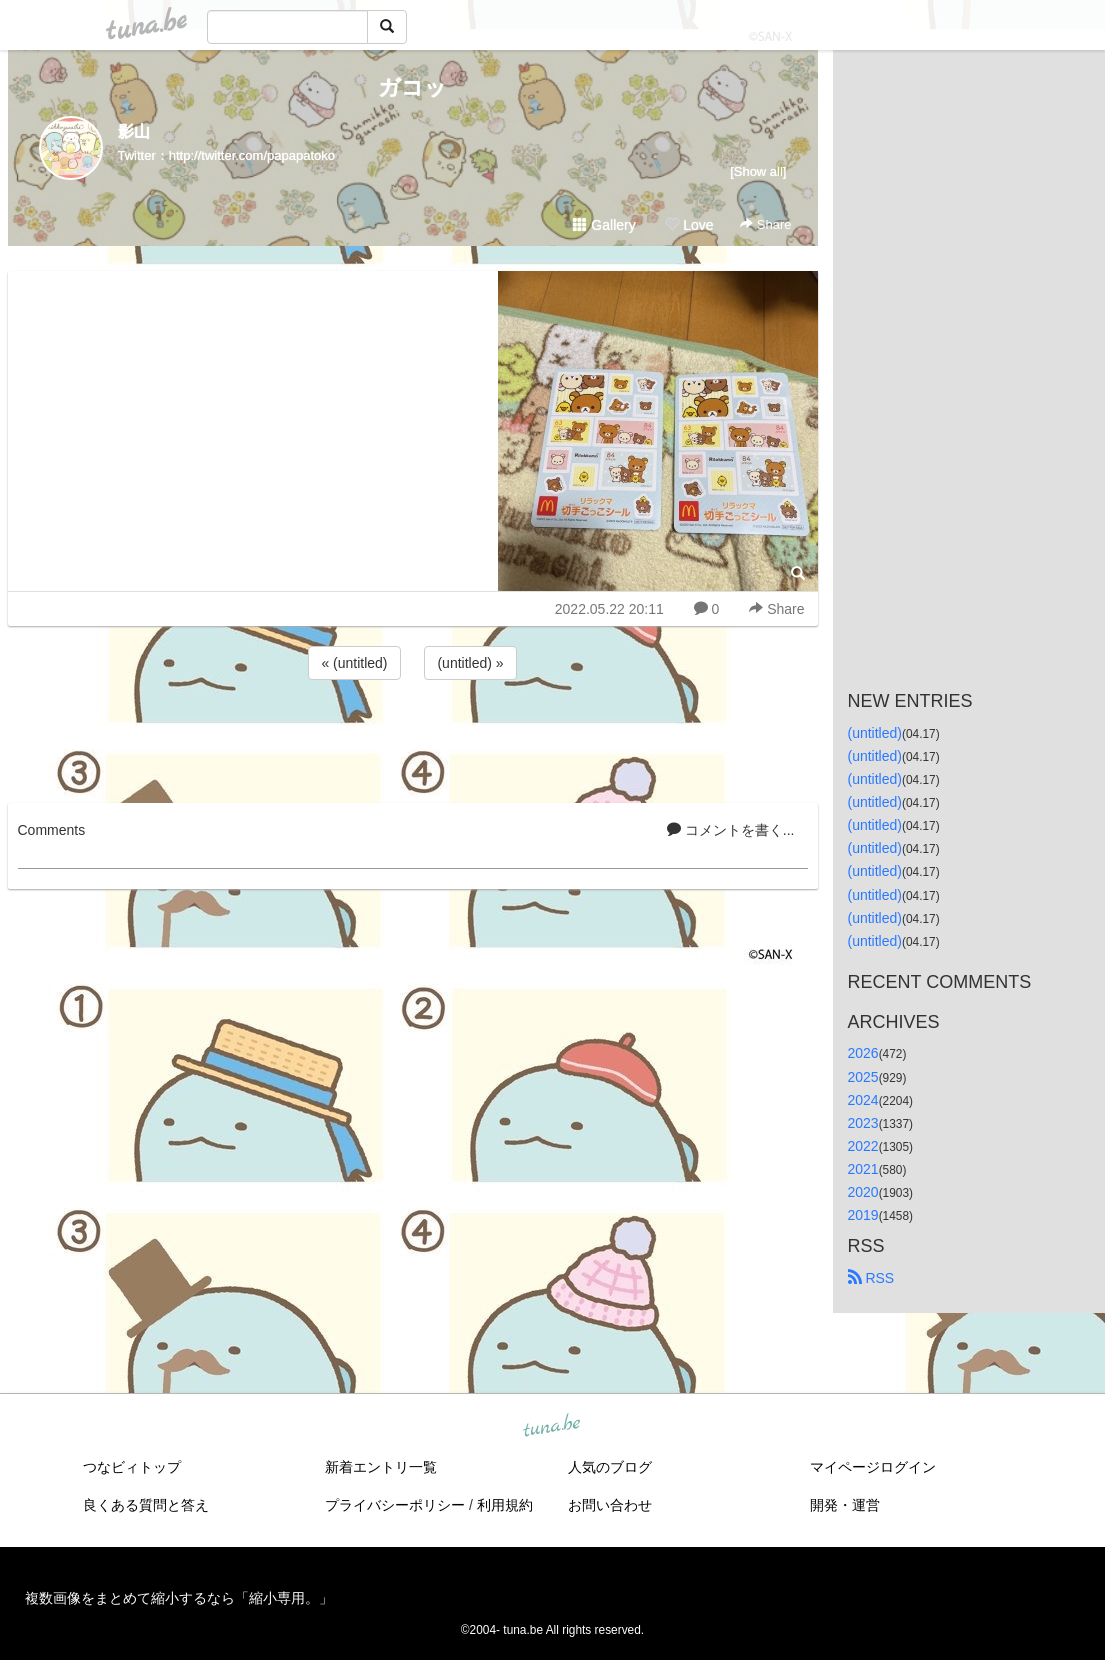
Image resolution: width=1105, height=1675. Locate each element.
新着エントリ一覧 (381, 1467)
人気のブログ (610, 1467)
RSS (871, 1278)
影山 (134, 131)
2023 (863, 1123)
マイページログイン (873, 1467)
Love (689, 225)
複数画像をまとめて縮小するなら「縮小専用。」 (179, 1598)
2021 (863, 1169)
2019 (863, 1215)
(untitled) (875, 733)
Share (765, 224)
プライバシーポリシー (395, 1505)
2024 (863, 1100)
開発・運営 (845, 1505)
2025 (863, 1077)
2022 (863, 1146)
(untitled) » (470, 663)
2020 (863, 1192)
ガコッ (412, 87)
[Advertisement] (413, 738)
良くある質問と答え (146, 1505)
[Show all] (758, 171)
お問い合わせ (610, 1505)
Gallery (604, 225)
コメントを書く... (731, 830)
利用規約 (505, 1505)
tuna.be (552, 1427)
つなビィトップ (132, 1467)
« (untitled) (354, 663)
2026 (863, 1053)
